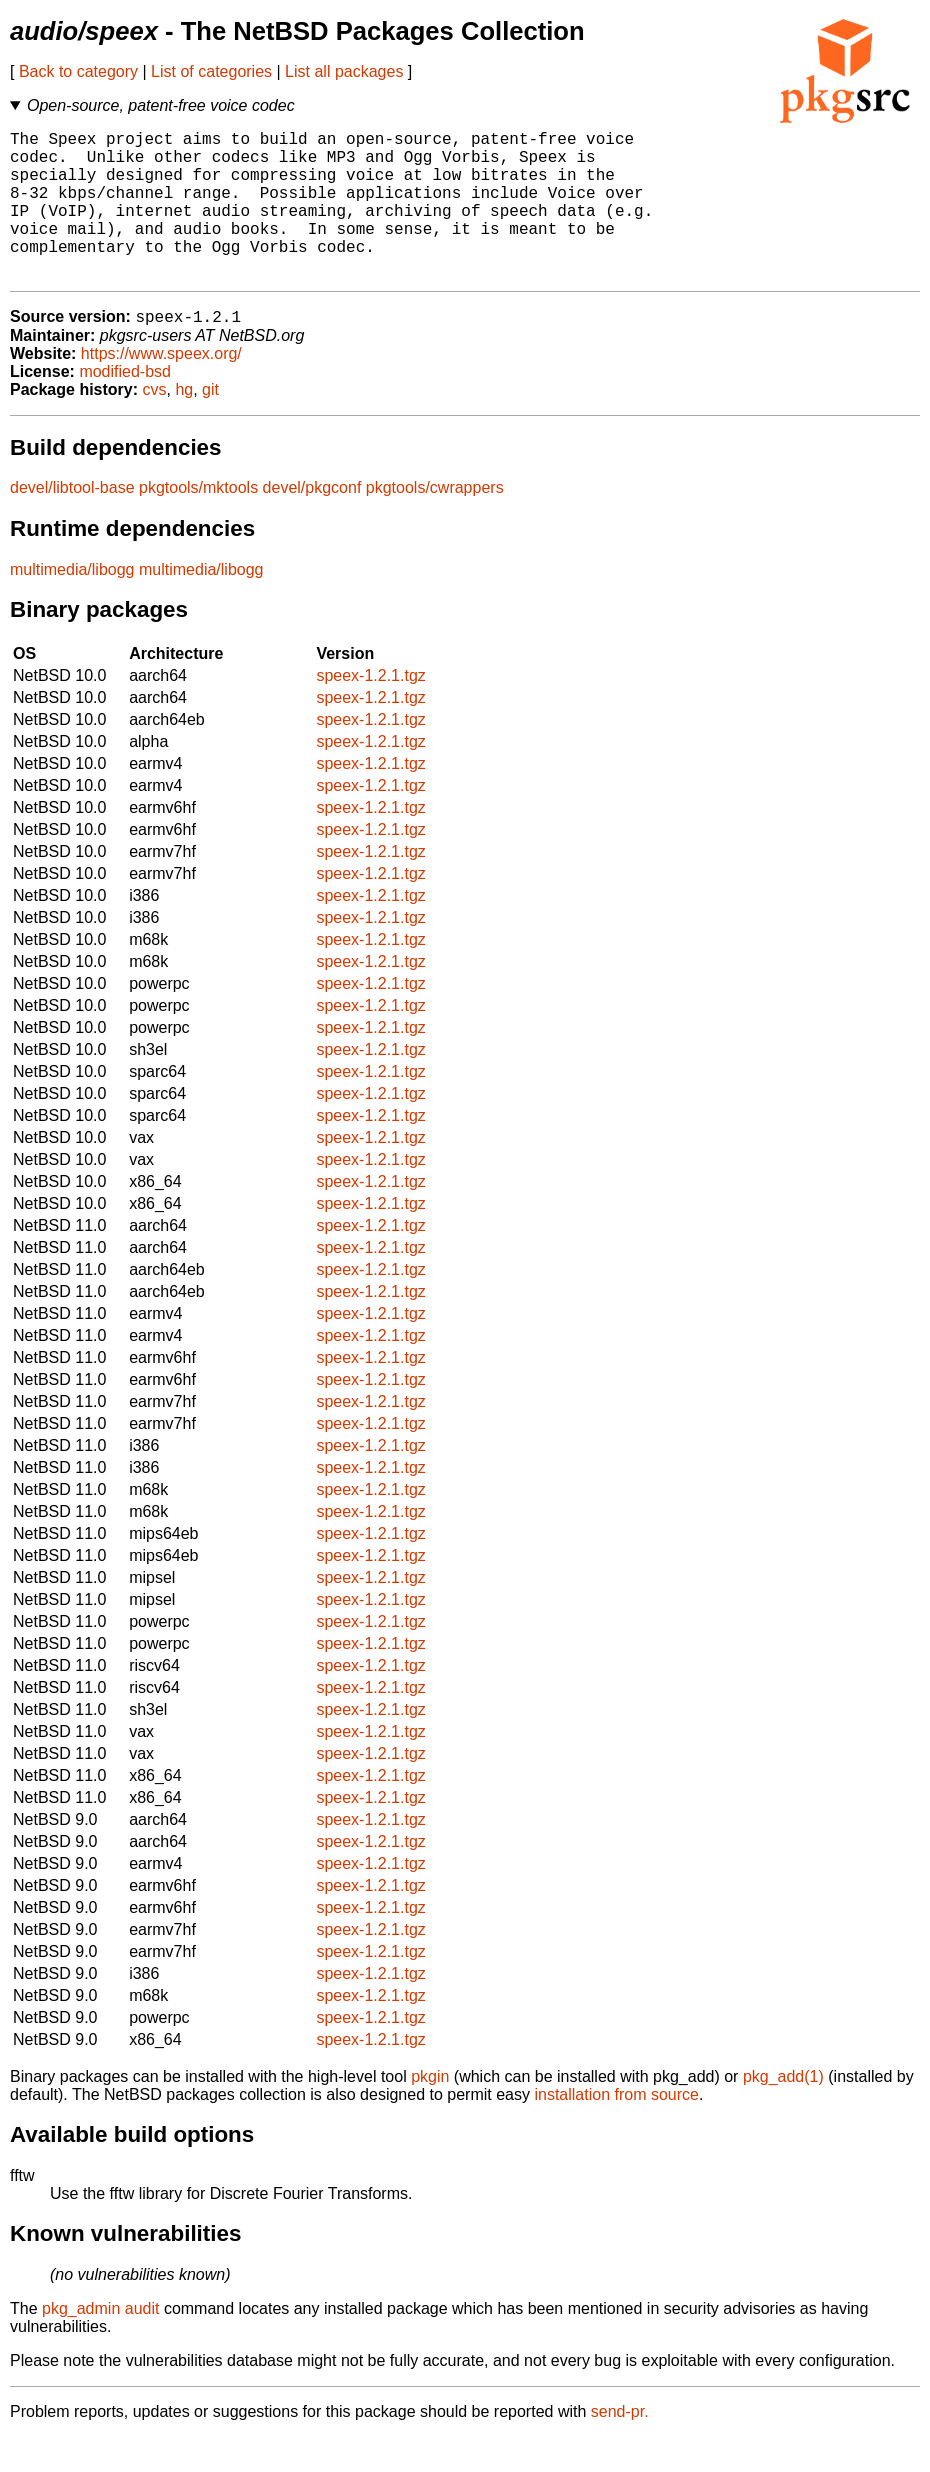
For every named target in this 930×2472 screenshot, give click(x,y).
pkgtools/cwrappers (435, 522)
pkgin (430, 2111)
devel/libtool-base (72, 522)
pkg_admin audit (100, 2343)
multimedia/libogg (72, 604)
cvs (155, 424)
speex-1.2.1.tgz (370, 710)
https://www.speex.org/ (161, 388)
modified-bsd (125, 406)
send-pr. (620, 2446)
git (210, 424)
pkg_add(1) (783, 2111)
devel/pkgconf (312, 522)
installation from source (616, 2129)
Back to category (78, 71)
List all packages (344, 71)
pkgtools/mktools (198, 522)
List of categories (211, 71)
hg (184, 424)
